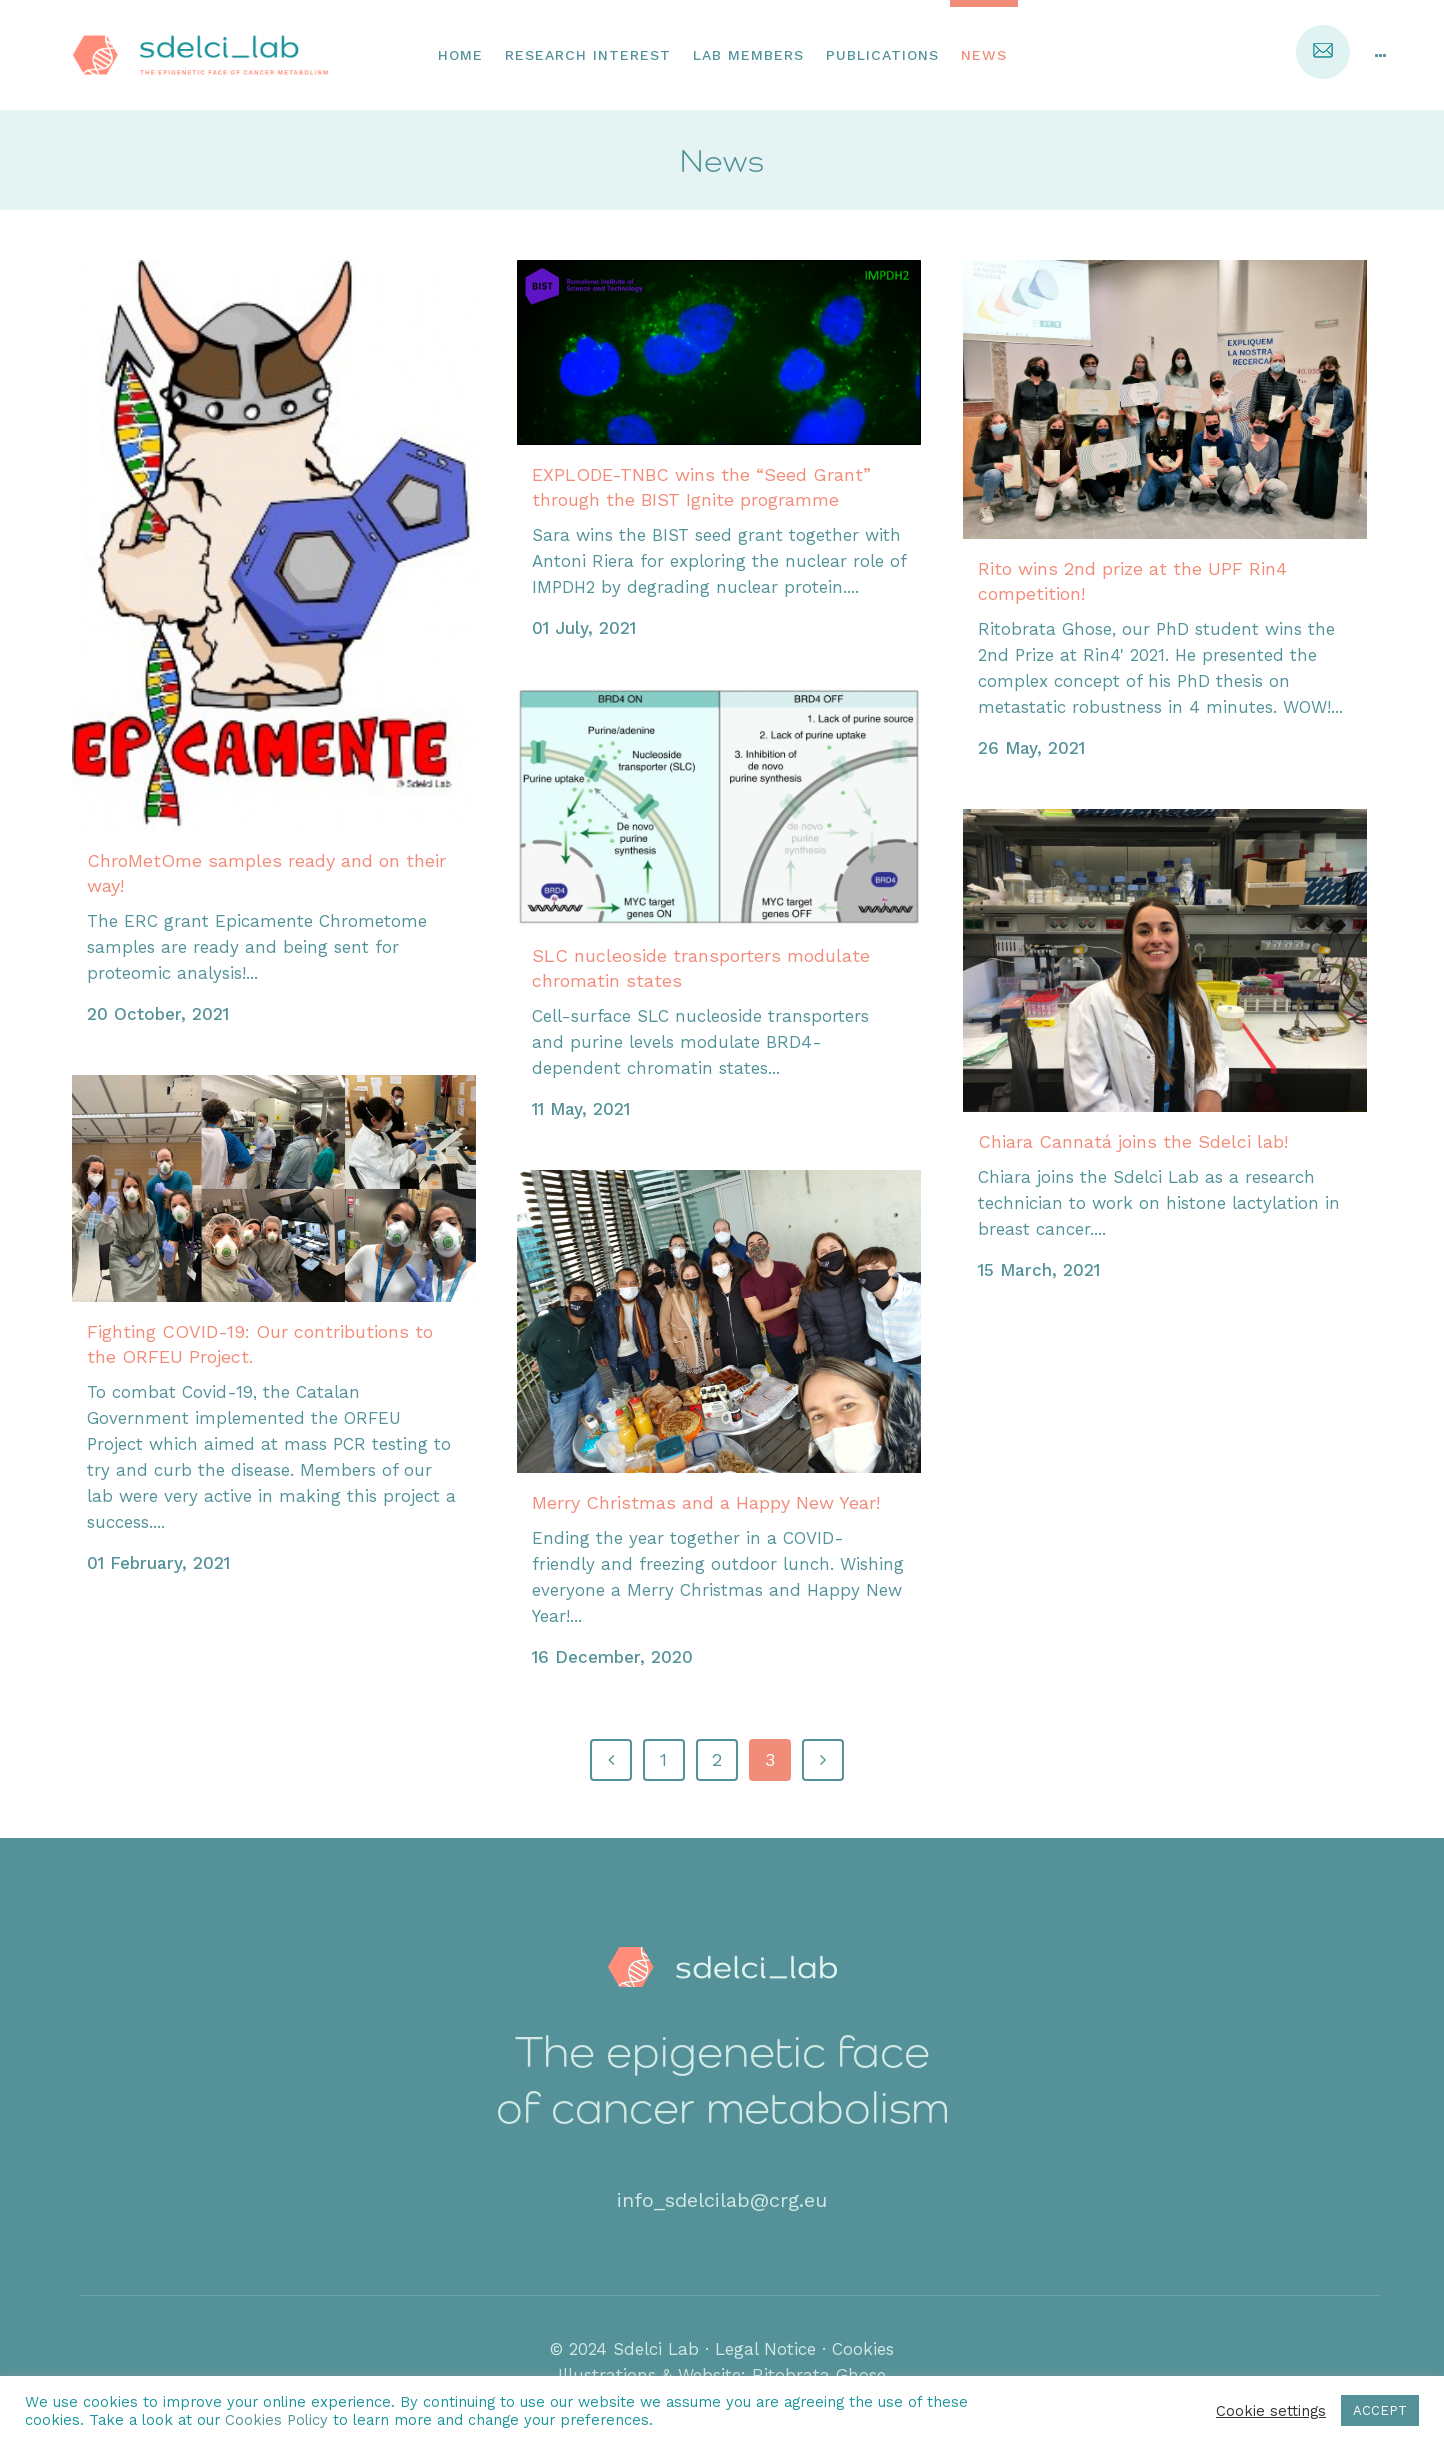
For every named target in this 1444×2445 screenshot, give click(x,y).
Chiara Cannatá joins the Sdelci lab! (1133, 1141)
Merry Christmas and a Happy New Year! (706, 1502)
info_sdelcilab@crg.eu (722, 2200)
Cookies (863, 2349)
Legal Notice (765, 2349)
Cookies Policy (279, 2420)
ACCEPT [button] (1380, 2410)
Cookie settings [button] (1271, 2411)
